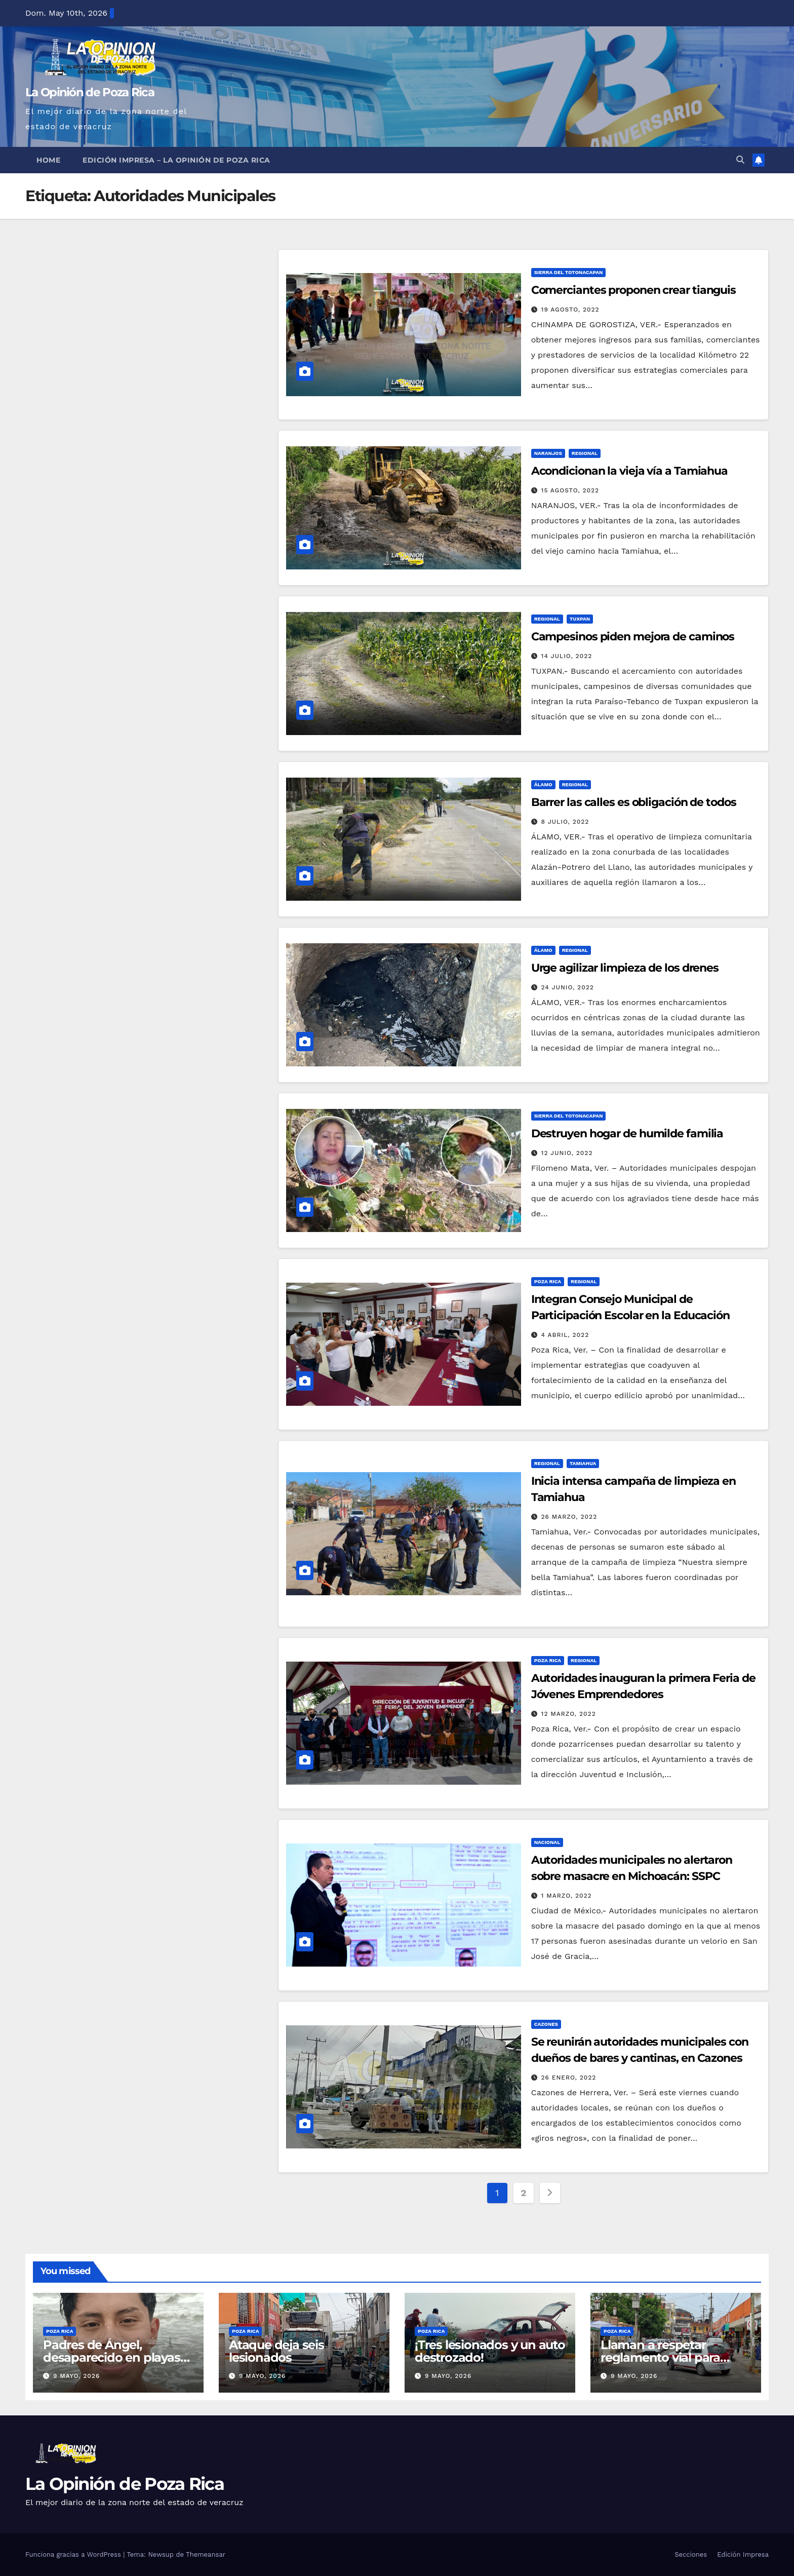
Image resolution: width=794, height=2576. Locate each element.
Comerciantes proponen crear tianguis (633, 290)
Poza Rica (547, 1281)
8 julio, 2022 (565, 821)
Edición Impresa (743, 2554)
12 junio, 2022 (567, 1153)
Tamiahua (583, 1463)
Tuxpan (580, 619)
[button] (740, 160)
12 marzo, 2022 (568, 1713)
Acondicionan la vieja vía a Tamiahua (629, 471)
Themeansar (205, 2554)
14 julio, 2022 (566, 656)
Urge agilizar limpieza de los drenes (625, 968)
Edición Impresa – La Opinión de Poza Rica (176, 160)
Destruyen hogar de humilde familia (627, 1133)
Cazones (546, 2024)
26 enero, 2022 (569, 2077)
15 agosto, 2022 (570, 490)
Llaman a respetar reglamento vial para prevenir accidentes (660, 2357)
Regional (585, 453)
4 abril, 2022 (565, 1334)
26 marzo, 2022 (569, 1516)
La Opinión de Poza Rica (89, 92)
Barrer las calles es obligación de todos (633, 802)
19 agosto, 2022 (570, 309)
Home (48, 160)
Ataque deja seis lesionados (276, 2351)
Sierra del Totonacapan (568, 272)
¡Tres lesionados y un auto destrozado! (490, 2351)
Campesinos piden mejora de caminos (633, 636)
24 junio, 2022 (567, 987)
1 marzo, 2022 (566, 1895)
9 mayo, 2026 (76, 2375)
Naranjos (548, 453)
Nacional (547, 1842)
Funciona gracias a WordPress (74, 2554)
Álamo (543, 784)
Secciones (690, 2554)
